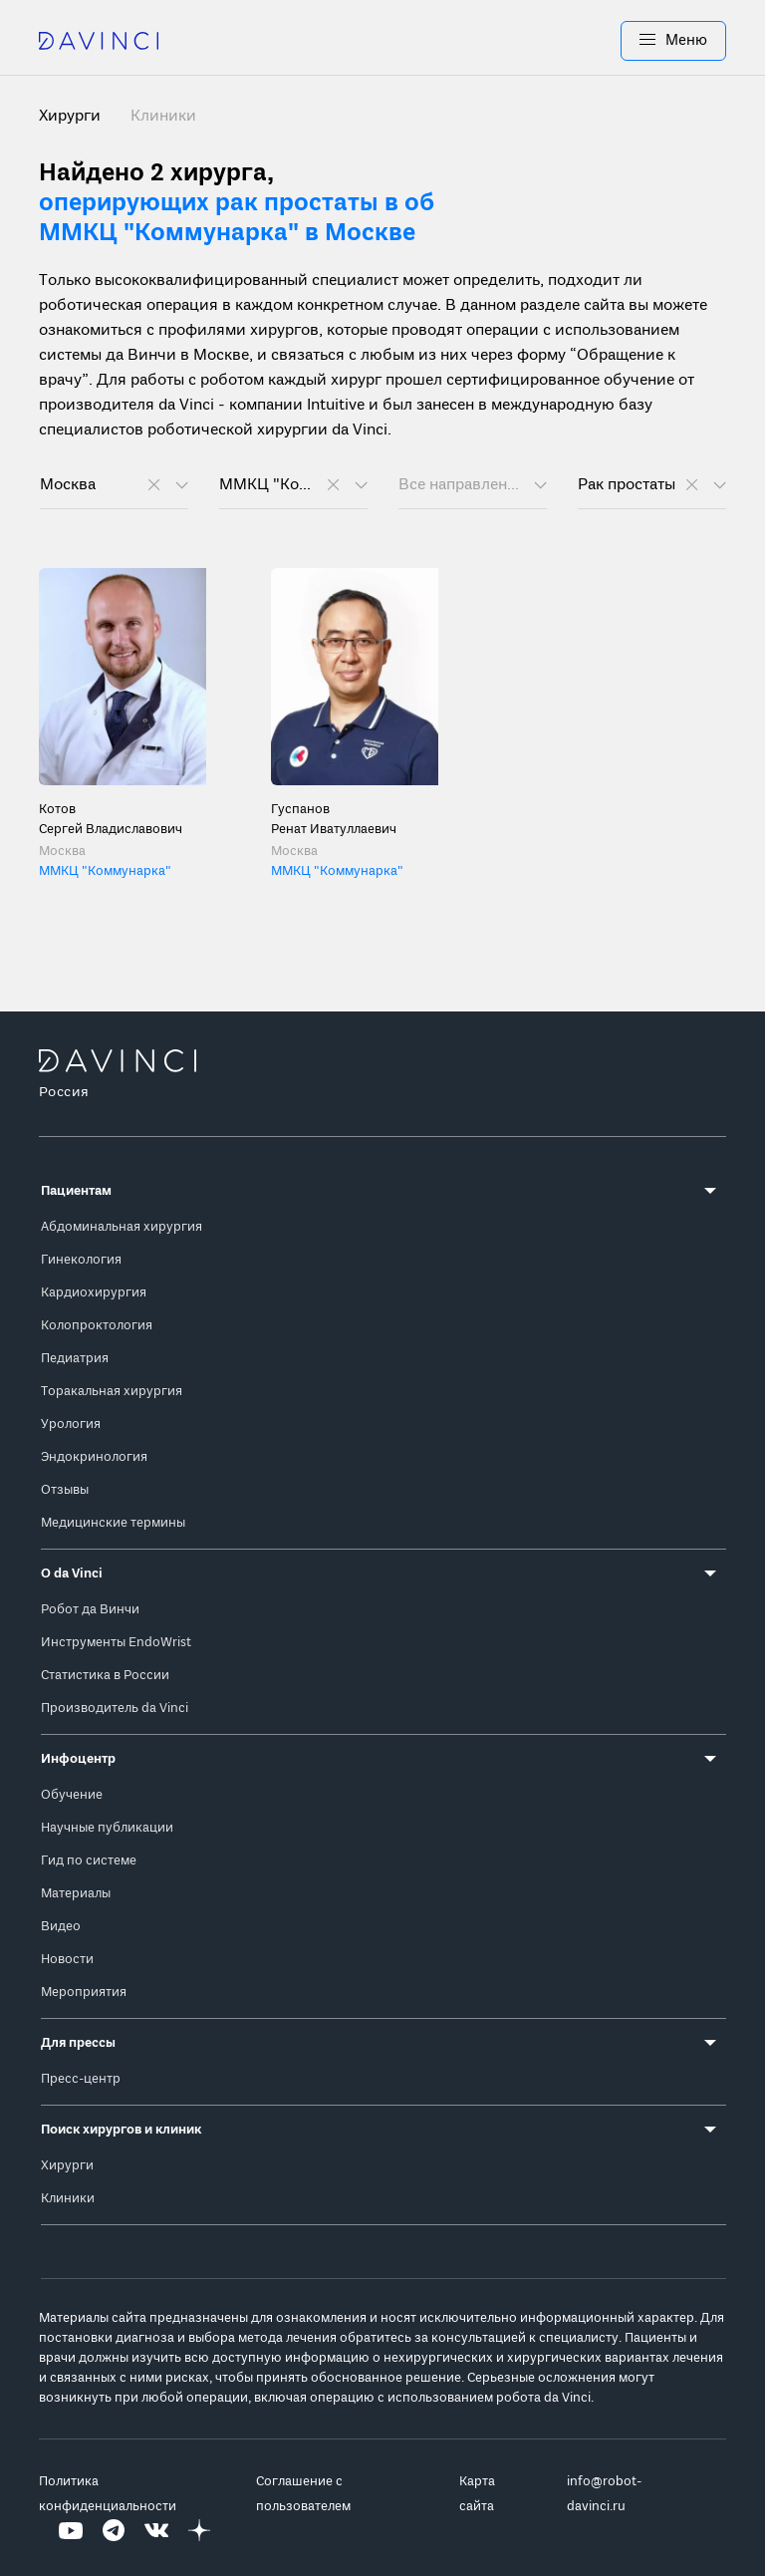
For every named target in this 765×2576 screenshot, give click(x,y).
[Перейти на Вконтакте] (156, 2531)
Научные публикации (107, 1828)
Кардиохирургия (93, 1293)
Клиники (163, 117)
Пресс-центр (81, 2079)
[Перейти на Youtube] (71, 2531)
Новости (67, 1959)
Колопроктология (96, 1325)
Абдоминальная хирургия (121, 1227)
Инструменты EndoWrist (116, 1642)
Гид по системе (88, 1861)
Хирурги (67, 2165)
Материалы (76, 1893)
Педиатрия (75, 1358)
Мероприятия (84, 1992)
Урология (71, 1424)
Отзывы (65, 1490)
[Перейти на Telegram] (114, 2531)
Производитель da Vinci (114, 1708)
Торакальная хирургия (111, 1391)
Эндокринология (94, 1457)
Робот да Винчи (90, 1609)
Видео (61, 1926)
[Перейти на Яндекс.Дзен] (199, 2531)
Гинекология (81, 1260)
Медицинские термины (113, 1523)
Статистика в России (105, 1675)
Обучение (72, 1795)
